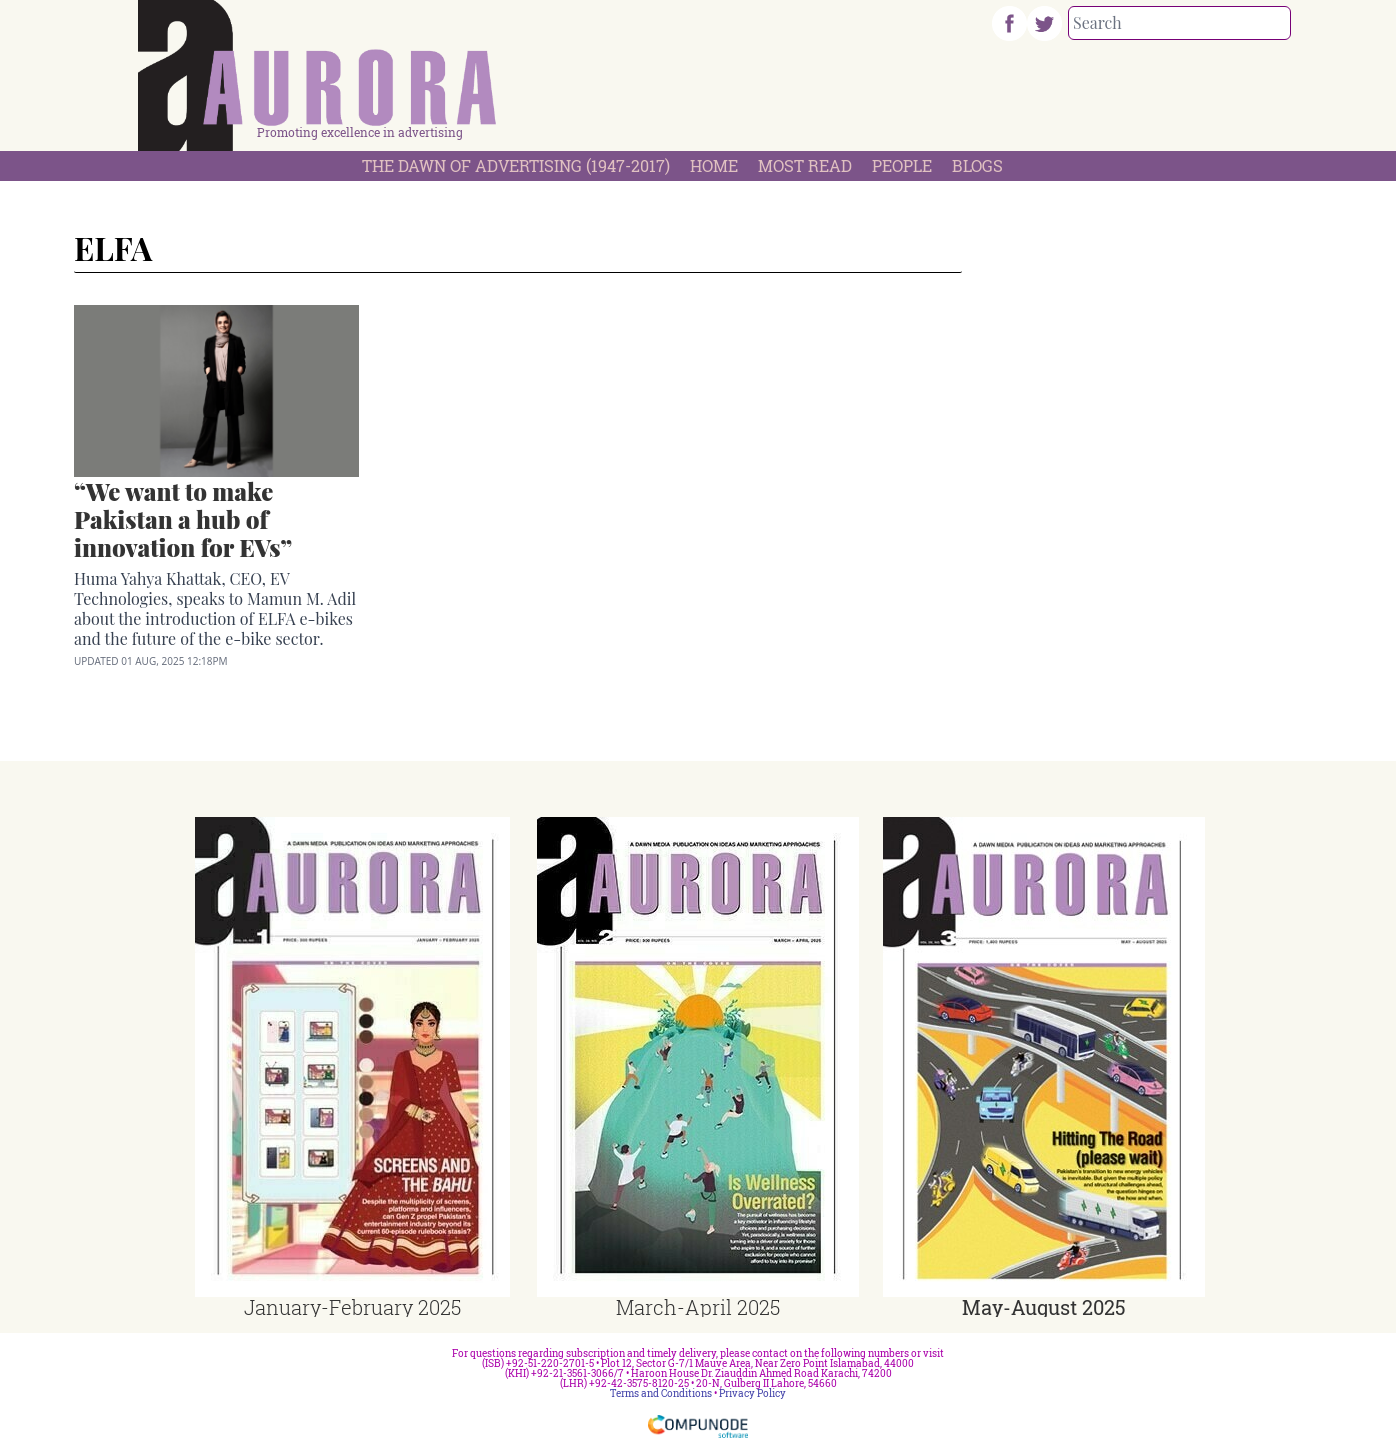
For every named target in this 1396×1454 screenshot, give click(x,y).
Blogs (977, 165)
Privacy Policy (752, 1393)
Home (714, 165)
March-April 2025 (698, 1307)
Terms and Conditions (661, 1393)
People (902, 165)
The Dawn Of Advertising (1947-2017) (516, 165)
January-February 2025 (352, 1307)
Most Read (805, 165)
